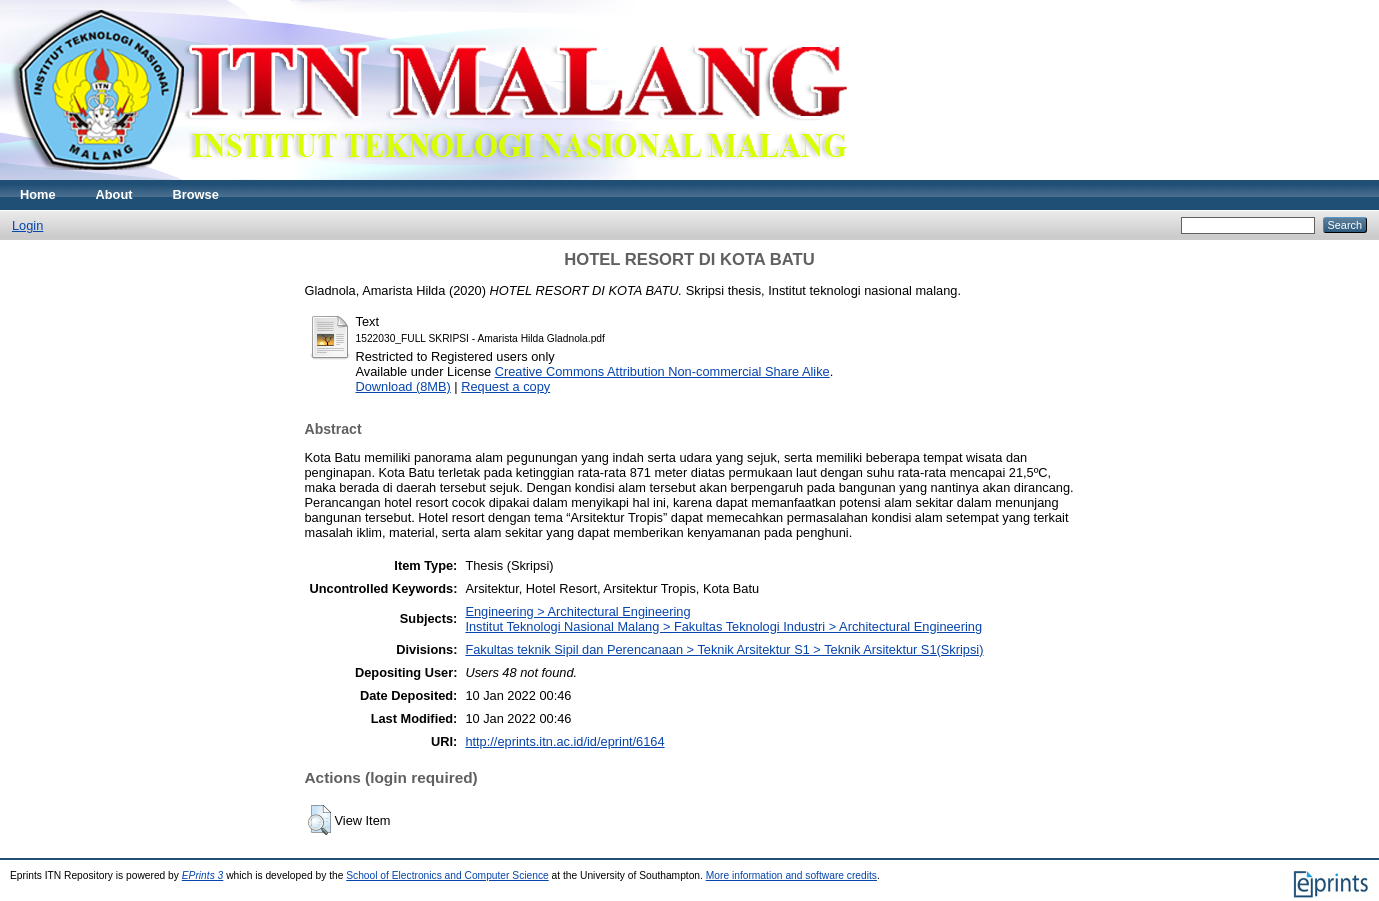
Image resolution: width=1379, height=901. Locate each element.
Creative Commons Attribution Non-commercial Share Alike (662, 371)
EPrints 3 (203, 875)
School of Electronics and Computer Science (447, 875)
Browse (196, 194)
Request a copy (505, 386)
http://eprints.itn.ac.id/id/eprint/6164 (564, 741)
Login (27, 225)
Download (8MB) (403, 386)
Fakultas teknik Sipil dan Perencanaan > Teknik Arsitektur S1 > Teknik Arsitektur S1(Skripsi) (724, 649)
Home (38, 194)
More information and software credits (791, 875)
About (114, 194)
